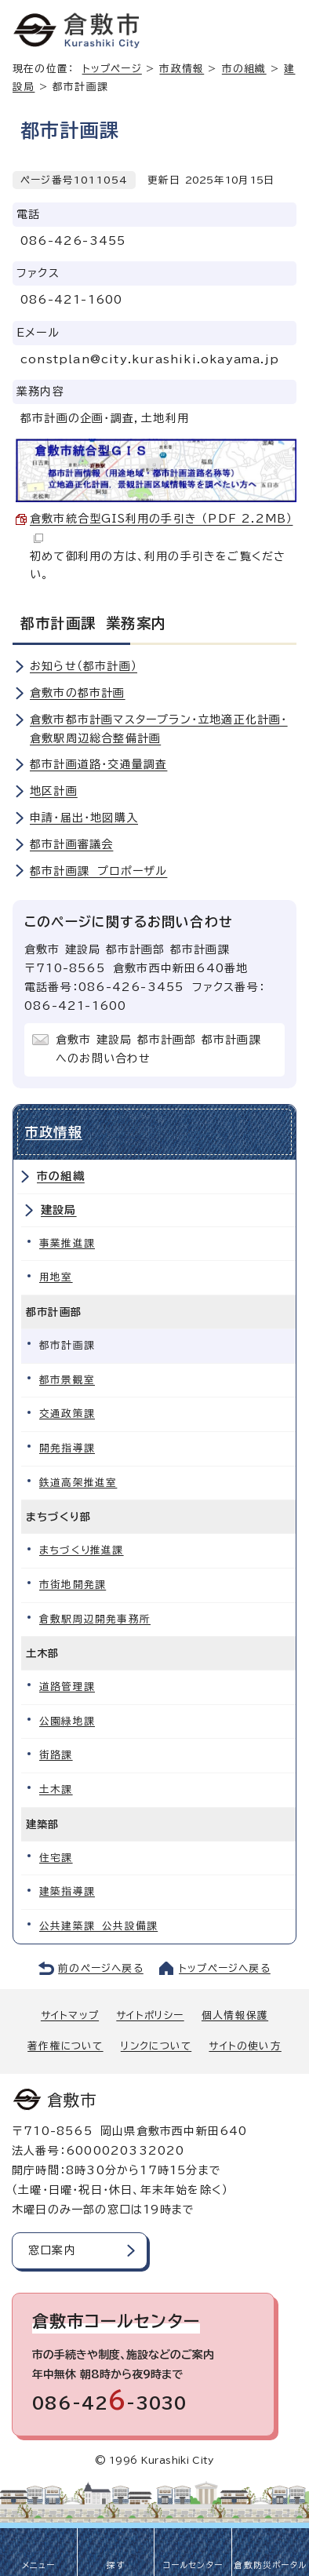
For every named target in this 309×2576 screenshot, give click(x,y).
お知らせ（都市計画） (83, 666)
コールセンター (193, 2565)
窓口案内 (52, 2250)
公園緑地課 (67, 1721)
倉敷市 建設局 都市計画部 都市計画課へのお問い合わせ (158, 1049)
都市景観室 (67, 1380)
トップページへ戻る (225, 1968)
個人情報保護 (235, 2015)
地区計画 (54, 790)
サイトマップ (70, 2015)
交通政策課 (67, 1413)
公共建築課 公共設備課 (98, 1926)
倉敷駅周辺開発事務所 (95, 1619)
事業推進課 (67, 1243)
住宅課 (56, 1858)
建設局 (59, 1209)
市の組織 (61, 1176)
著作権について (65, 2046)
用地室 (56, 1277)
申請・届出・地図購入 (84, 817)
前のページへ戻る (101, 1968)
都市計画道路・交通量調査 (98, 764)
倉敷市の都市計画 (77, 692)
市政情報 (181, 69)
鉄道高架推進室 (78, 1482)
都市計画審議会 (71, 844)
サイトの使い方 (245, 2046)
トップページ (112, 69)
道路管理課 (67, 1687)
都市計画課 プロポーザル (98, 870)
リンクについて (156, 2046)
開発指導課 (67, 1448)
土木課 (56, 1789)
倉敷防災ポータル (270, 2565)
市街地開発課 (72, 1584)
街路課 (56, 1755)
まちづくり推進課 (81, 1550)
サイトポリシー (150, 2015)
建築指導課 (67, 1891)
